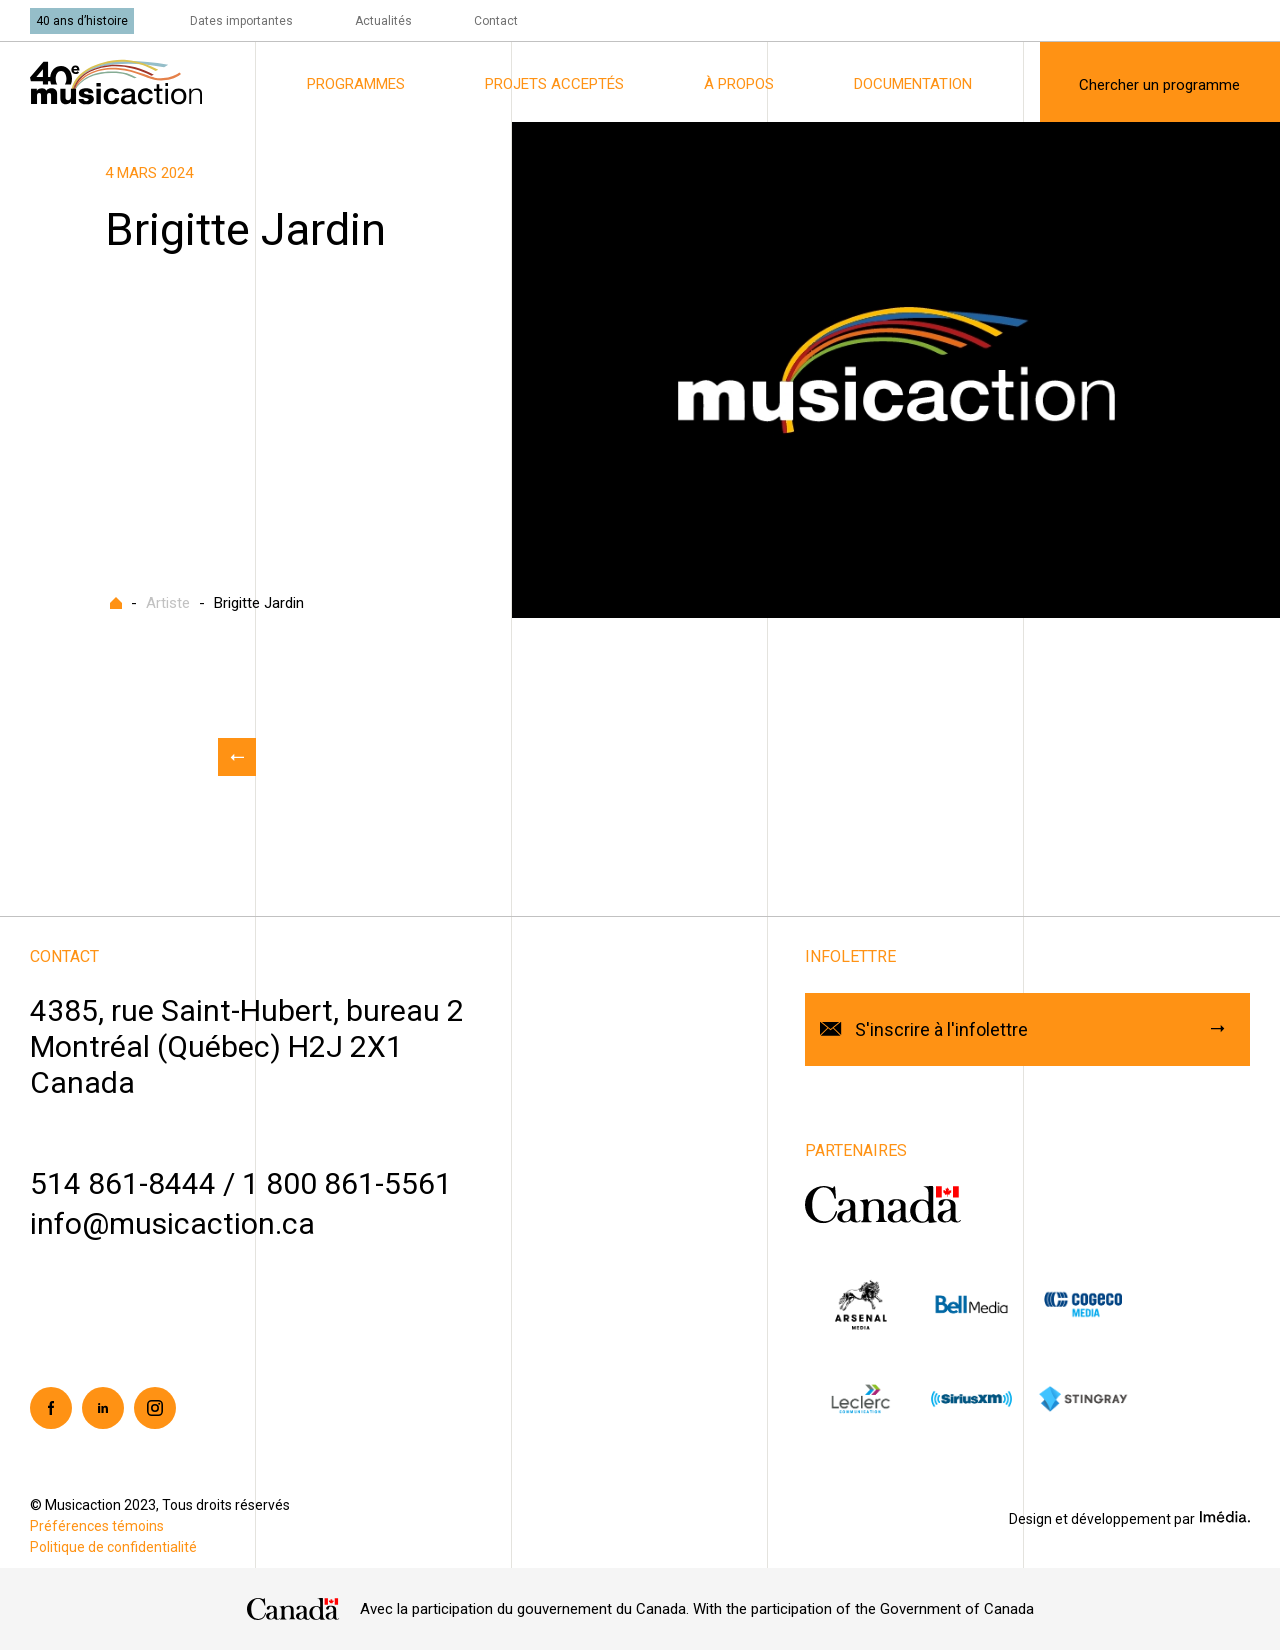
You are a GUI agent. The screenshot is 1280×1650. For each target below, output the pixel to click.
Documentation (913, 84)
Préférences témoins (97, 1526)
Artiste (168, 603)
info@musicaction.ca (172, 1223)
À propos (739, 84)
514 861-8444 (123, 1183)
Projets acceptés (554, 84)
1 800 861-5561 (347, 1183)
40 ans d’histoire (82, 21)
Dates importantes (241, 21)
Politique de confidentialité (113, 1547)
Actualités (383, 21)
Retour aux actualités (237, 757)
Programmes (356, 84)
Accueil (116, 603)
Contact (496, 21)
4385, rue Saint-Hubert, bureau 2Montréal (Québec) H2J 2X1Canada (247, 1046)
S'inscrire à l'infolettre (941, 1029)
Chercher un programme (1159, 85)
